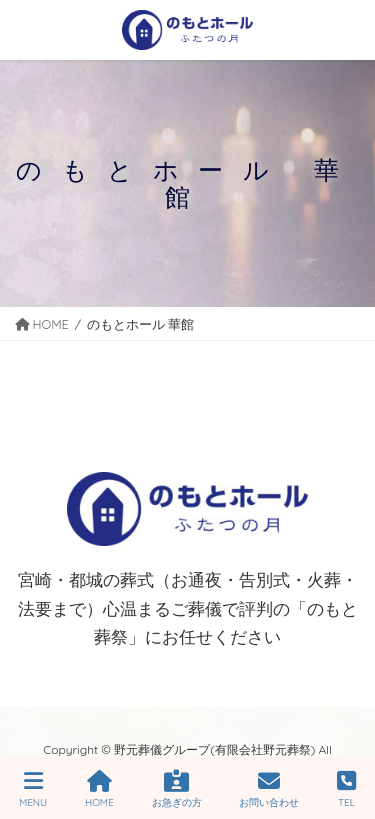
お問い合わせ (269, 789)
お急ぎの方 (177, 789)
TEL (346, 789)
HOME (99, 789)
